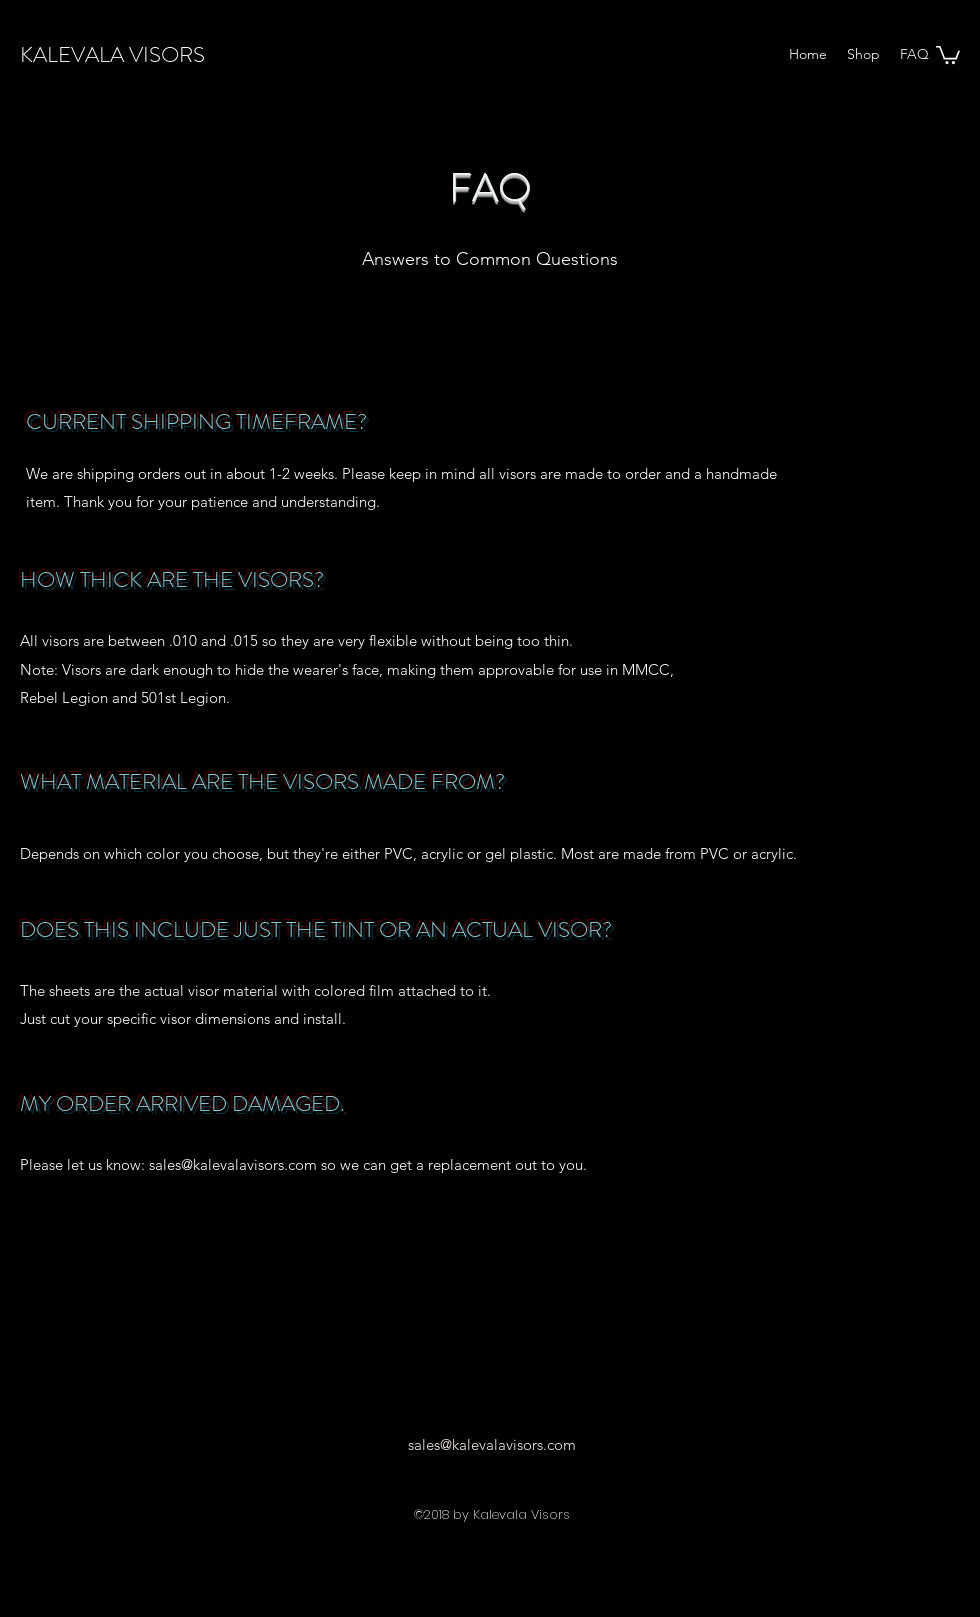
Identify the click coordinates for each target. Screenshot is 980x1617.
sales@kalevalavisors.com (233, 1164)
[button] (948, 54)
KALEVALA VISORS (112, 54)
